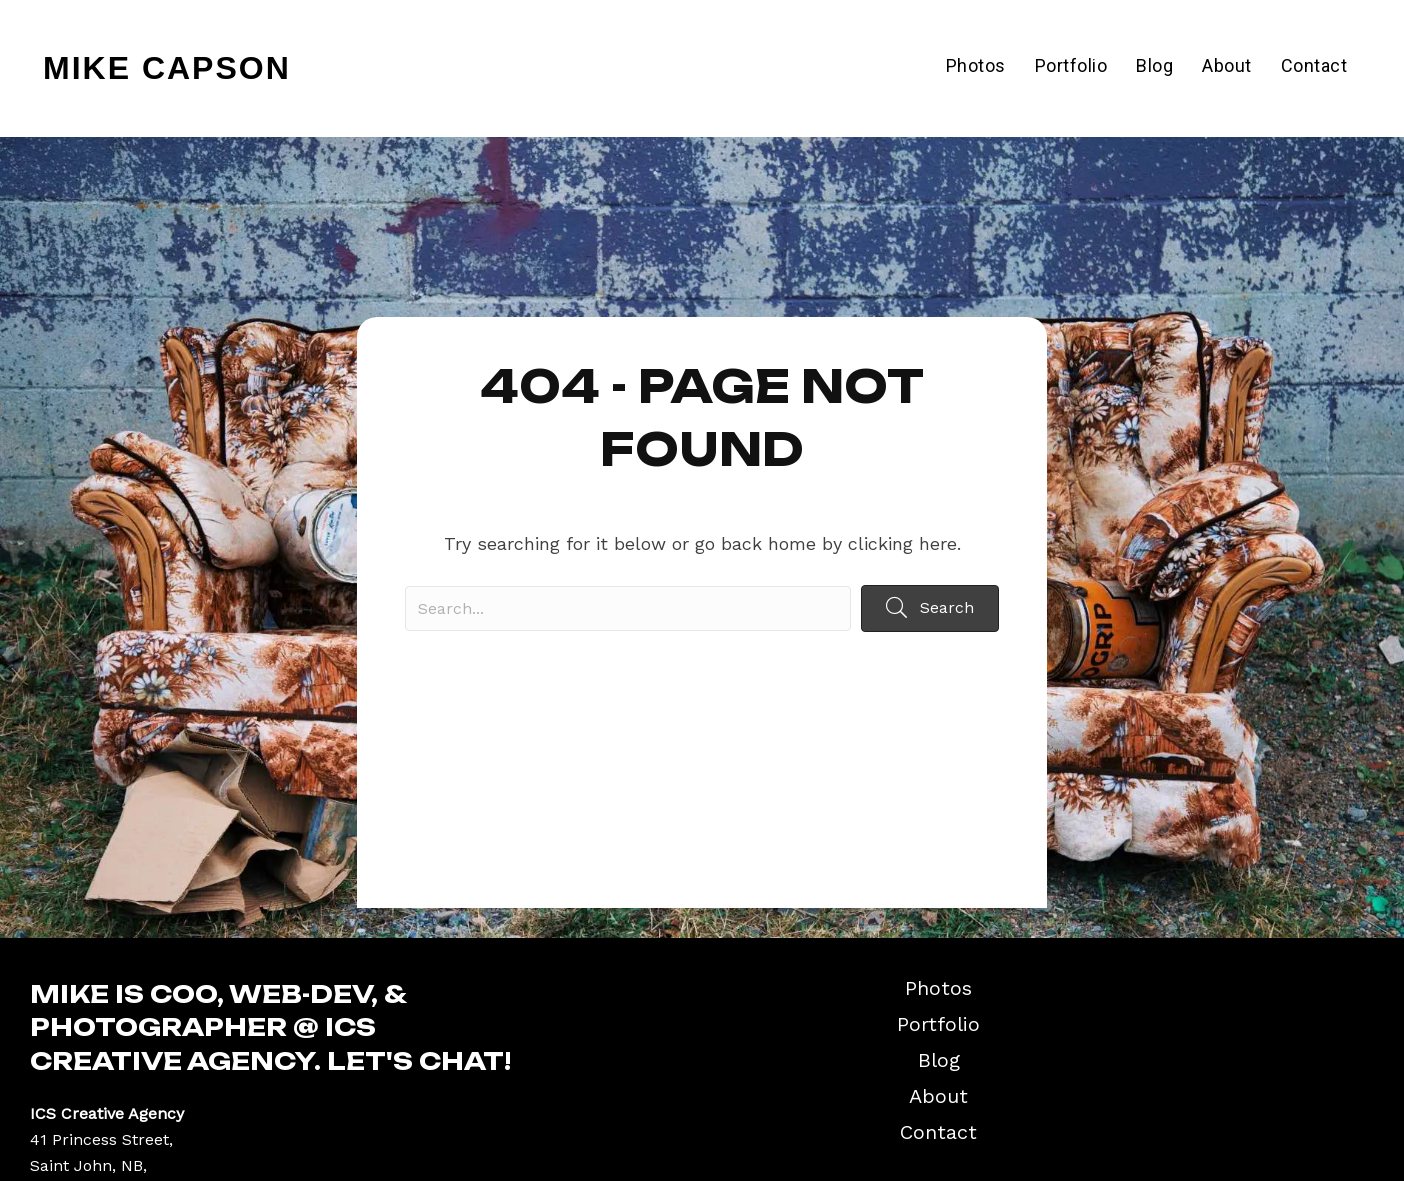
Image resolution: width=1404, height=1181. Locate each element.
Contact (1314, 65)
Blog (1154, 65)
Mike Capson (167, 68)
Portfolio (1071, 65)
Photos (976, 65)
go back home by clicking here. (828, 543)
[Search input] (628, 608)
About (1227, 65)
